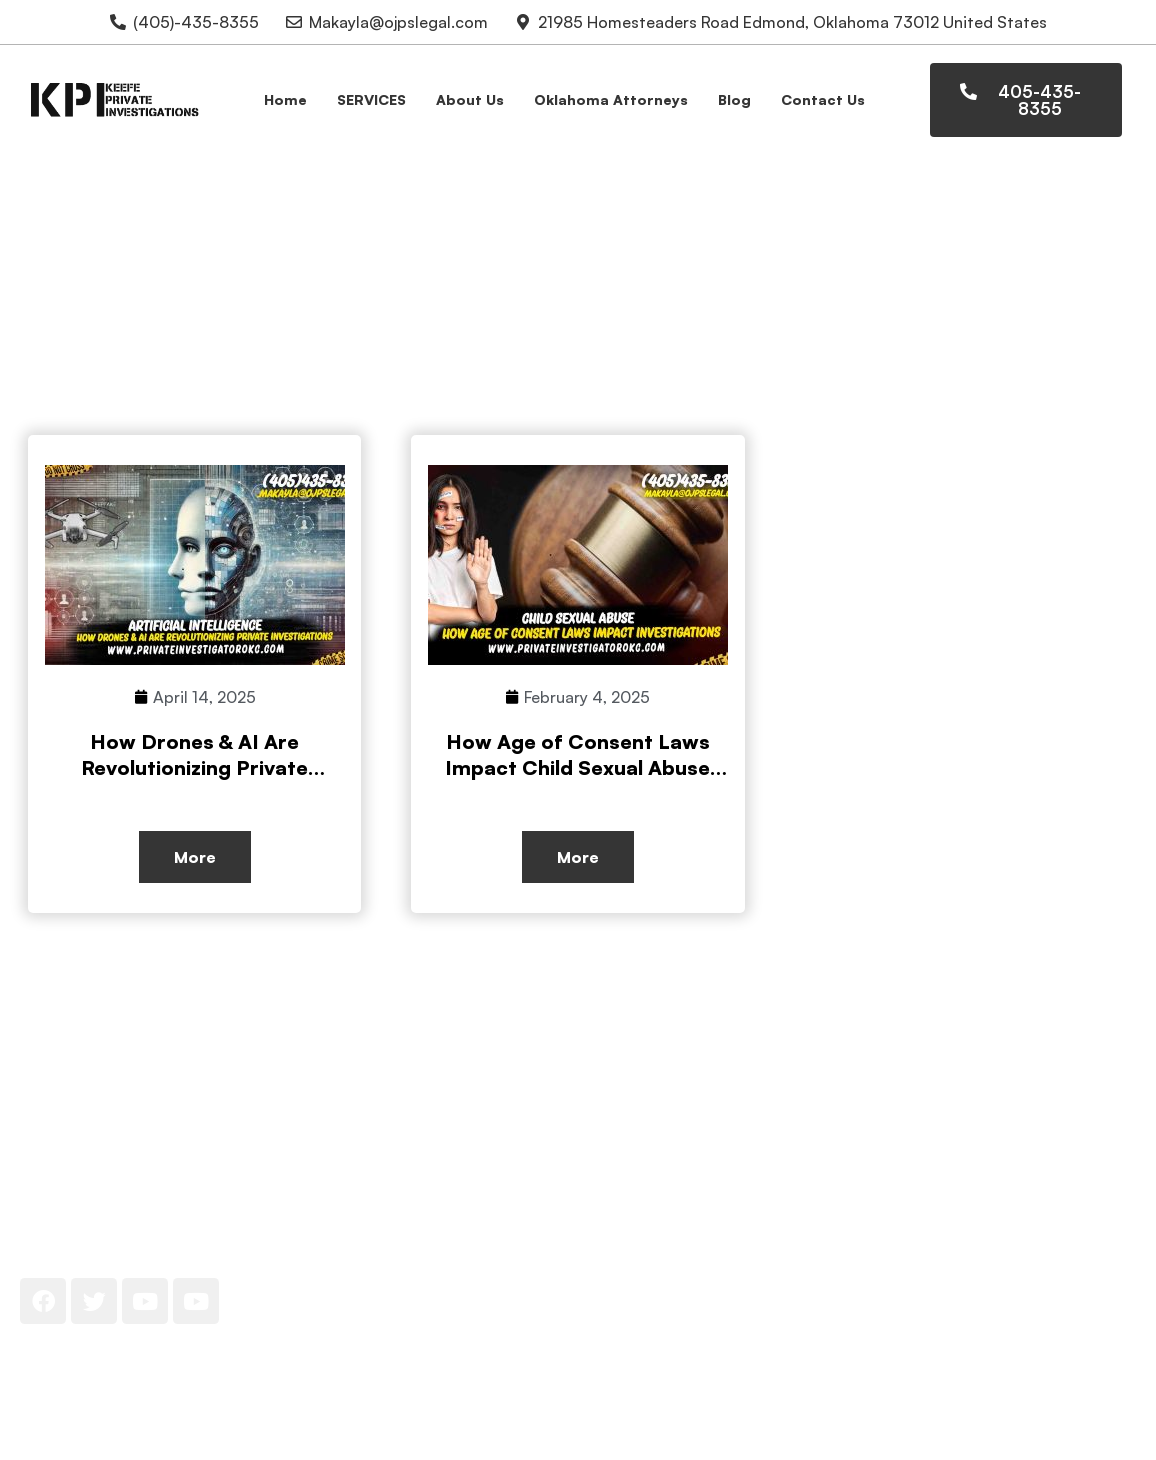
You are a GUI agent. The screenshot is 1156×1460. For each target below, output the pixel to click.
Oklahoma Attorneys (611, 99)
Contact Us (823, 99)
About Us (470, 99)
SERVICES (371, 99)
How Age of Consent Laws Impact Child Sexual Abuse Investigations (577, 767)
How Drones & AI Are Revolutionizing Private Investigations (194, 767)
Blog (734, 99)
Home (285, 99)
